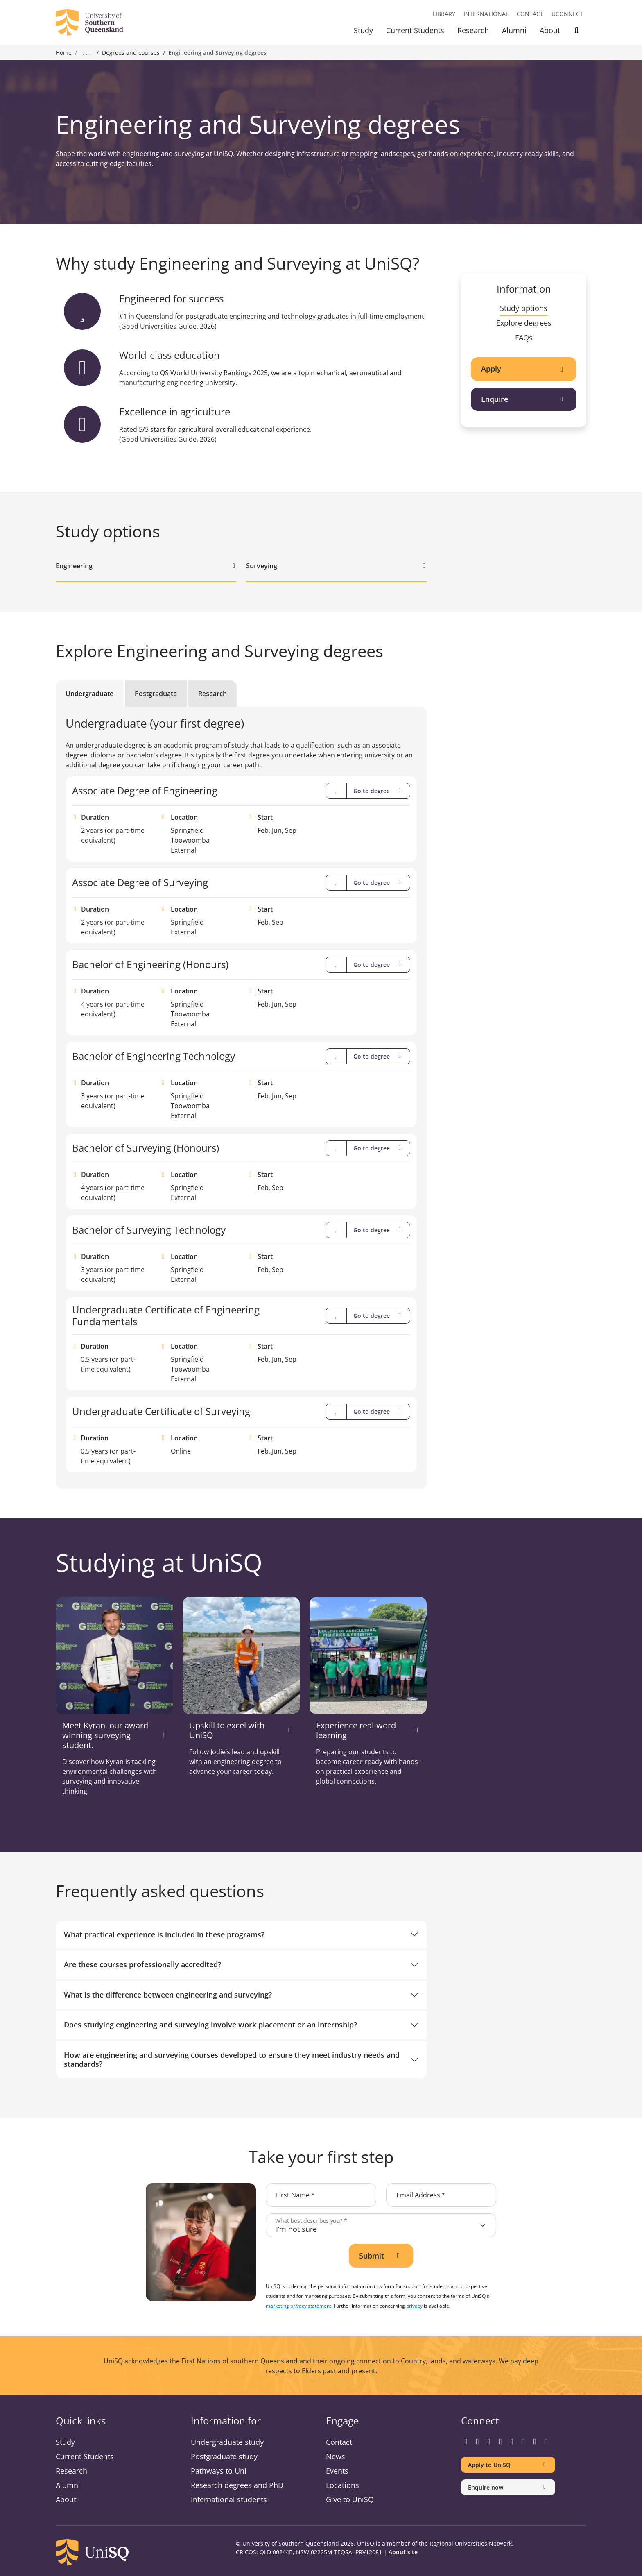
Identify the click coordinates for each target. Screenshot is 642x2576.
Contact (530, 14)
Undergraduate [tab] (89, 693)
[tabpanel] (241, 1094)
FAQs (524, 337)
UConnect (567, 14)
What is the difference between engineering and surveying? (168, 1995)
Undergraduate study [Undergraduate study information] (227, 2442)
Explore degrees (524, 323)
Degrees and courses (131, 53)
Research (473, 30)
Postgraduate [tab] (156, 693)
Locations (342, 2485)
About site (403, 2552)
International (486, 14)
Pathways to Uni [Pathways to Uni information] (218, 2471)
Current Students (415, 30)
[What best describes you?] (381, 2225)
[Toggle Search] (576, 31)
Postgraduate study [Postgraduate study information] (224, 2456)
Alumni (514, 30)
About (550, 30)
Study (363, 30)
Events (337, 2471)
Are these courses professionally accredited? (142, 1964)
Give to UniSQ (350, 2499)
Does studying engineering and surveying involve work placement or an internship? (210, 2025)
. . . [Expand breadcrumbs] (87, 53)
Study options (523, 308)
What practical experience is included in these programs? (164, 1934)
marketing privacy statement (298, 2305)
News (335, 2456)
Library (444, 14)
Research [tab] (212, 693)
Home (64, 53)
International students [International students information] (229, 2499)
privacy (414, 2305)
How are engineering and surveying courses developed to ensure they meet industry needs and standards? (232, 2059)
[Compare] (336, 791)
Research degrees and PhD (237, 2485)
